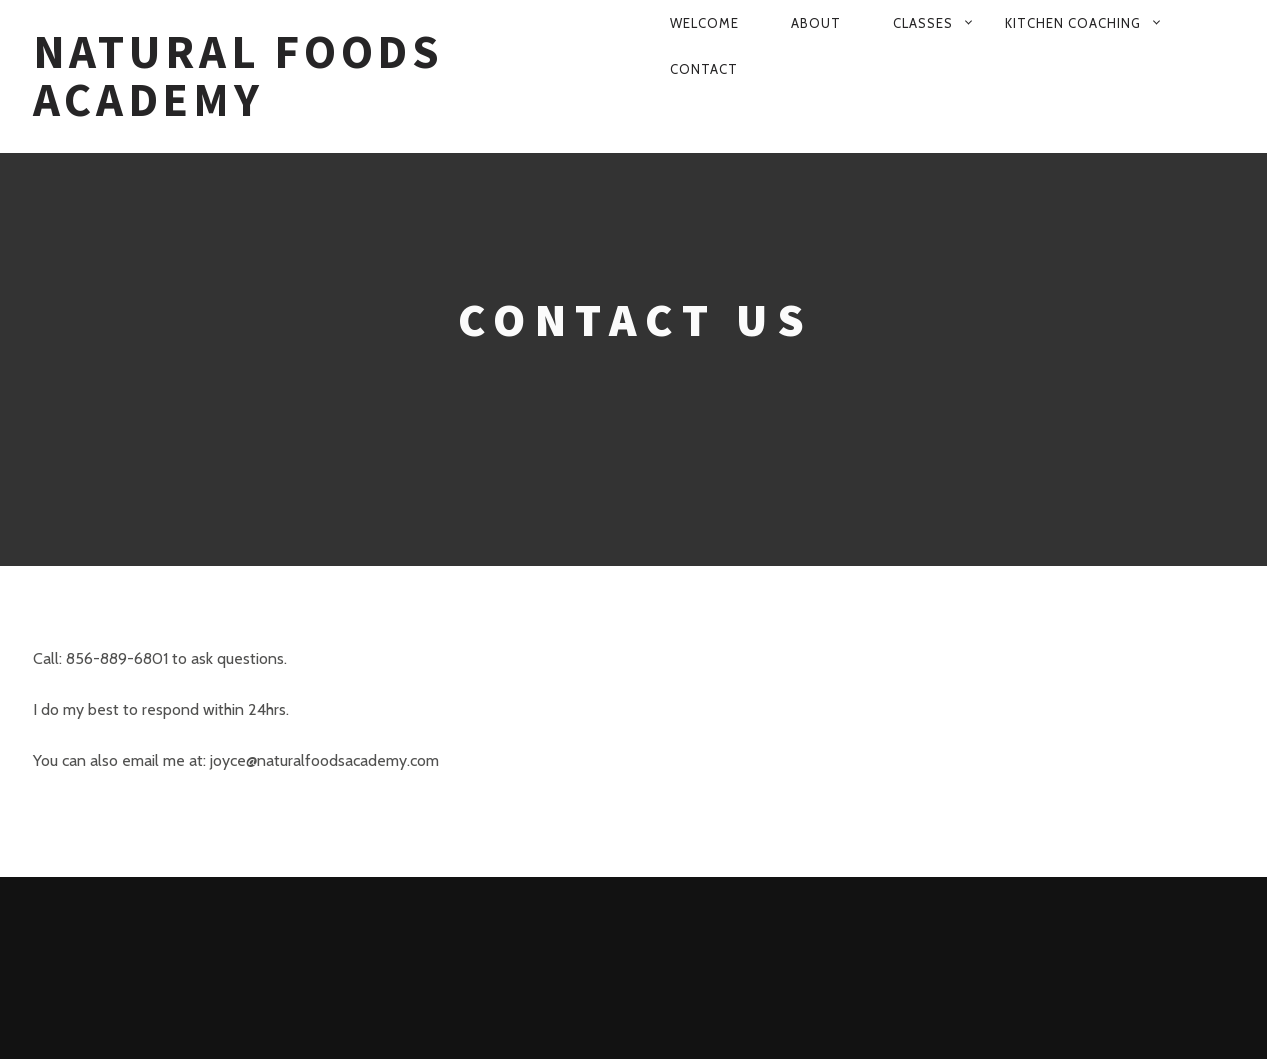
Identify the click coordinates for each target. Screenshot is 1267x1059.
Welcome (704, 23)
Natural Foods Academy (238, 76)
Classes (923, 23)
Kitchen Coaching (1073, 23)
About (816, 23)
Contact (704, 69)
